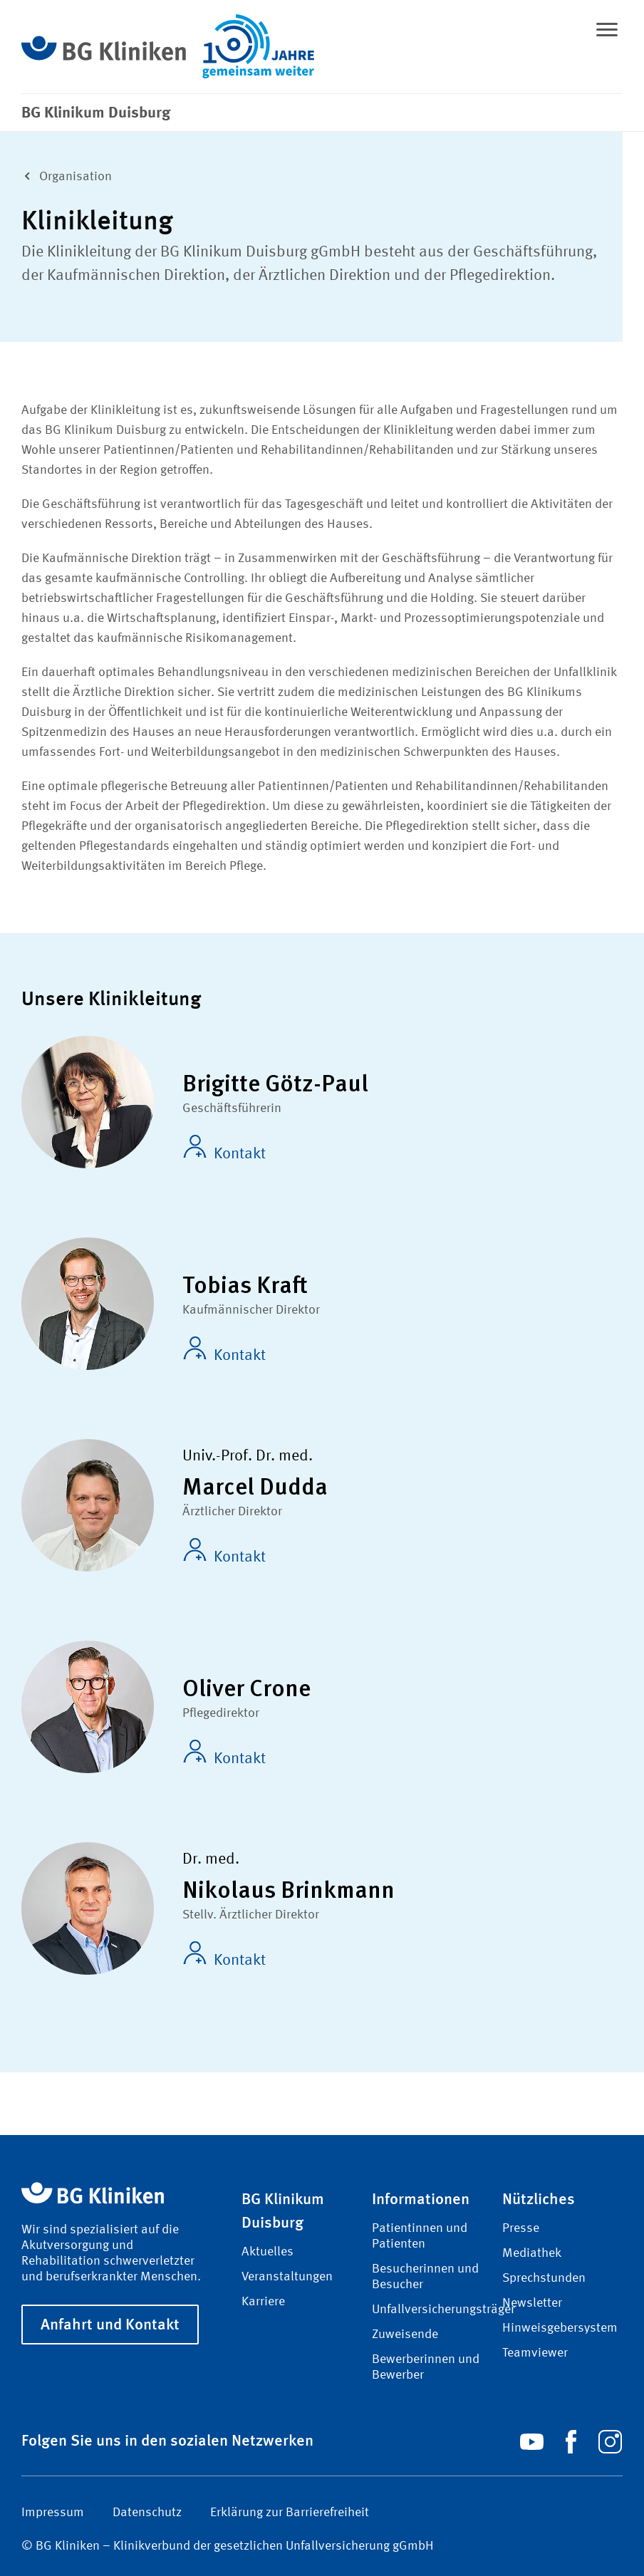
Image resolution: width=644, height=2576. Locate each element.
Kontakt (224, 1148)
